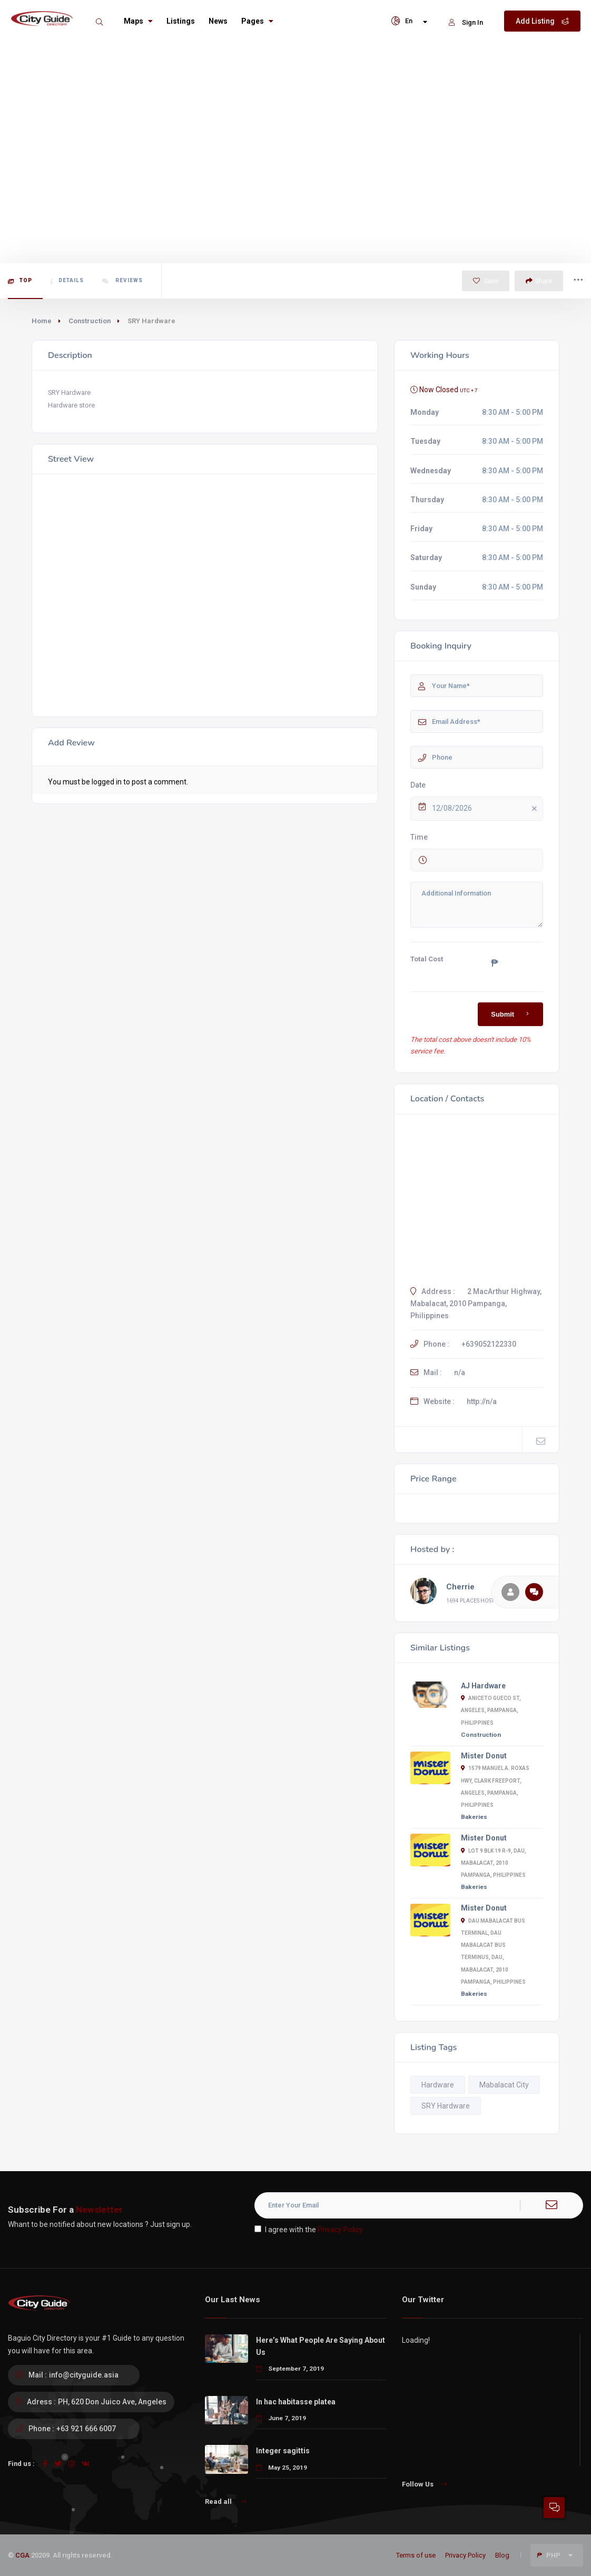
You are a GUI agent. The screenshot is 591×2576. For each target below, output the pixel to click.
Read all (226, 2501)
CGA (22, 2555)
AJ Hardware (483, 1686)
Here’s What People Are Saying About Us (320, 2346)
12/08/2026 (486, 809)
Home (42, 321)
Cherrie (460, 1587)
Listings (180, 21)
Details (67, 280)
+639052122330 (488, 1344)
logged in (107, 782)
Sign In (466, 22)
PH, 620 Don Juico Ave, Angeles (112, 2402)
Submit (512, 1014)
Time (419, 837)
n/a (459, 1372)
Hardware (437, 2085)
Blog (502, 2555)
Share (539, 281)
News (218, 21)
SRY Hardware (445, 2106)
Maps (138, 21)
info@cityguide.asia (84, 2375)
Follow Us (424, 2484)
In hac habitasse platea (296, 2402)
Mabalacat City (504, 2085)
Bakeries (474, 1817)
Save (485, 281)
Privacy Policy (340, 2229)
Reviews (122, 280)
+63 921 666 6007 (86, 2428)
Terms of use (416, 2555)
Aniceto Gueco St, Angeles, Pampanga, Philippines (491, 1710)
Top (20, 280)
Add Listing (542, 21)
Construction (89, 321)
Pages (257, 21)
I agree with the (308, 2229)
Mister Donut (484, 1756)
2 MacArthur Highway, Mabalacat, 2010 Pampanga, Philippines (475, 1303)
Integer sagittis (283, 2450)
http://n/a (482, 1401)
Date (418, 785)
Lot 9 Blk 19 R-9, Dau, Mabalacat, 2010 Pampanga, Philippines (493, 1863)
